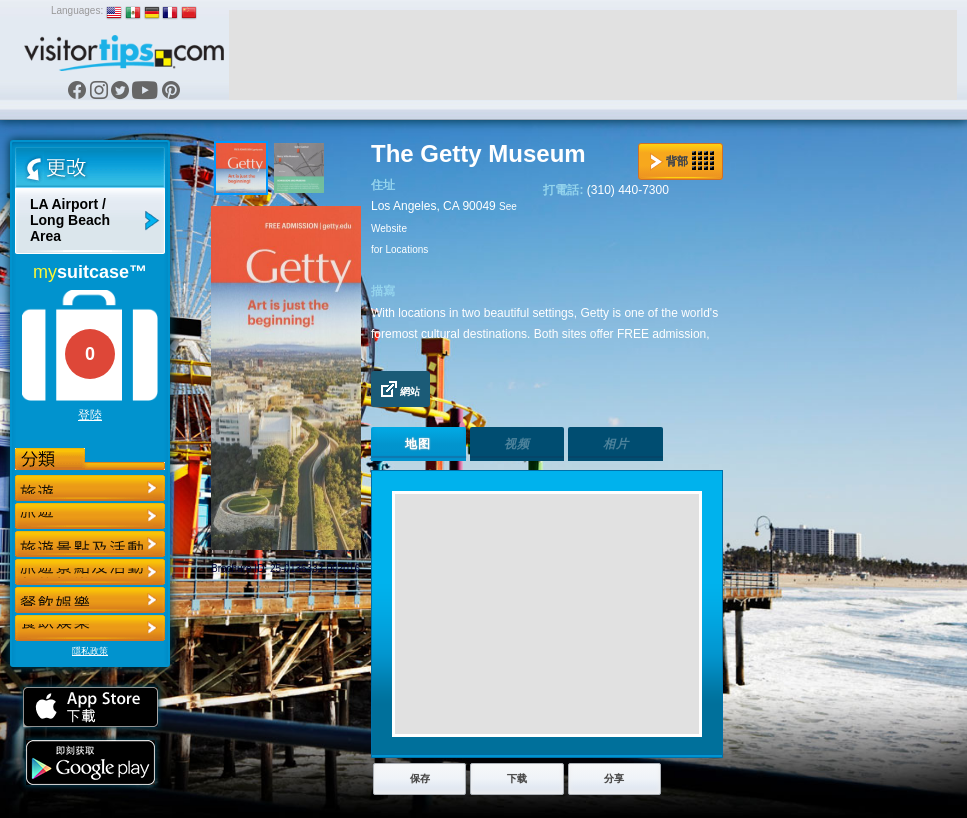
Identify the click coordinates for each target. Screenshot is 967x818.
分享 (614, 778)
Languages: (77, 10)
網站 (400, 389)
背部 (682, 161)
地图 (418, 444)
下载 (517, 778)
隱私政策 (90, 651)
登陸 (90, 415)
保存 (420, 778)
